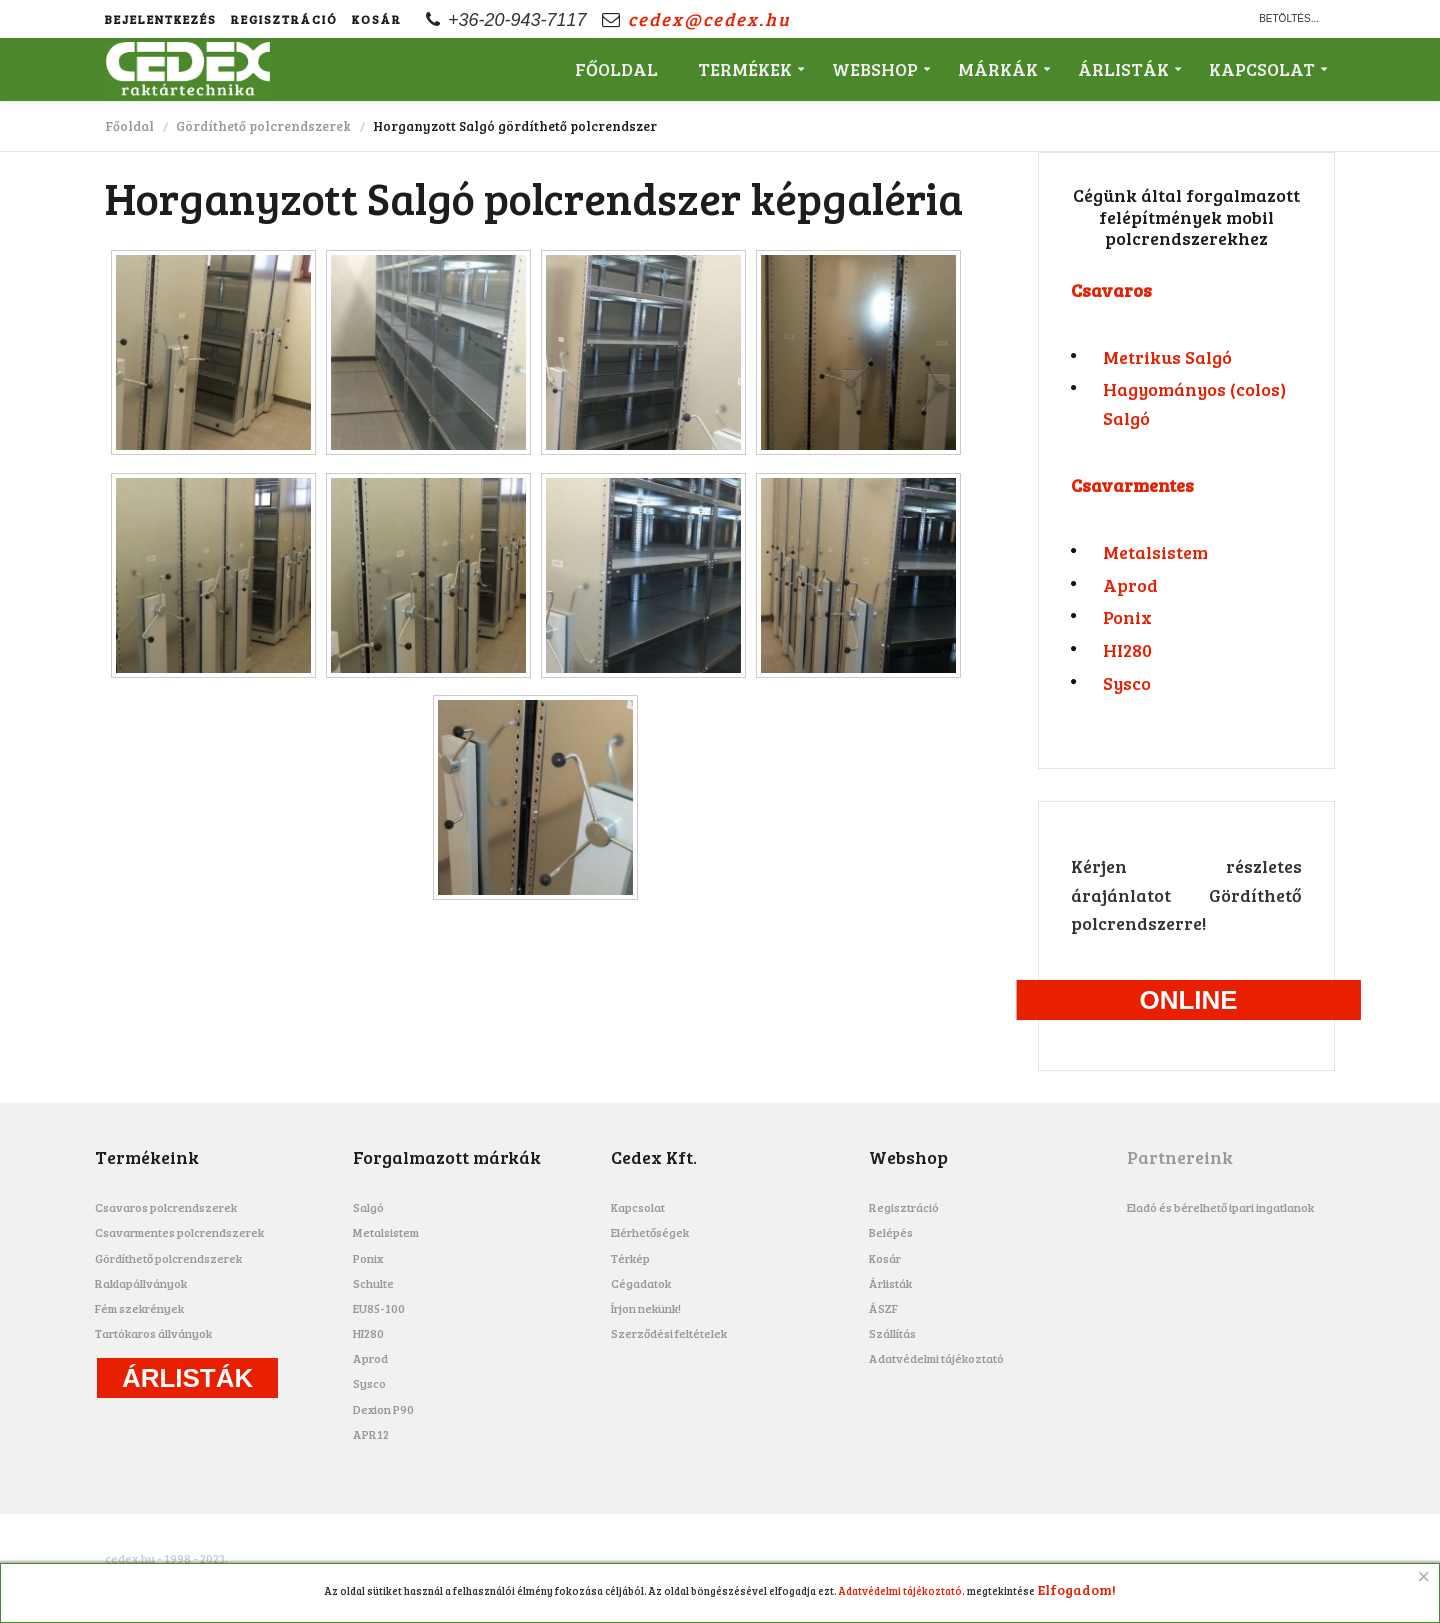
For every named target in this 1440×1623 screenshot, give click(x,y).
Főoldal (616, 69)
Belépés (891, 1232)
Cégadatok (641, 1283)
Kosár (377, 19)
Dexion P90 (383, 1409)
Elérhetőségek (650, 1232)
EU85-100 (379, 1308)
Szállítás (892, 1333)
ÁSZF (883, 1308)
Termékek (745, 69)
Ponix (1127, 617)
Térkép (630, 1258)
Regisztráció (284, 19)
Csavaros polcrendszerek (166, 1207)
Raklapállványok (141, 1283)
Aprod (1130, 585)
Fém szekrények (139, 1308)
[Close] (1424, 1577)
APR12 (371, 1434)
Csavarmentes (1132, 485)
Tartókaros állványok (153, 1333)
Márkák (998, 69)
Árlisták (1123, 69)
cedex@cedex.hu (709, 19)
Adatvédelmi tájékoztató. (902, 1591)
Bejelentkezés (161, 19)
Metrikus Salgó (1167, 357)
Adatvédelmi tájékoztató (936, 1358)
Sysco (1127, 683)
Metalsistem (1155, 552)
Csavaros (1111, 290)
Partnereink (1180, 1157)
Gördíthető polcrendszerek (263, 126)
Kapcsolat (1262, 69)
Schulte (373, 1283)
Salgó (368, 1207)
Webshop (875, 69)
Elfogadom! (1077, 1589)
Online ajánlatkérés (1188, 1002)
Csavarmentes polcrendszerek (179, 1232)
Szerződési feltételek (669, 1333)
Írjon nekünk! (646, 1308)
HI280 (1127, 650)
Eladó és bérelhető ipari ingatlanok (1220, 1207)
